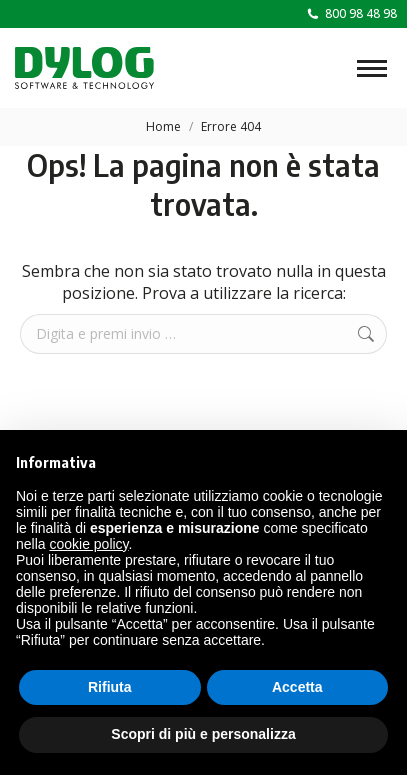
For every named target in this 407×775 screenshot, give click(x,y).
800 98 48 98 (351, 14)
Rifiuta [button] (110, 687)
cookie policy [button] (88, 544)
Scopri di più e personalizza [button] (203, 734)
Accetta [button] (297, 687)
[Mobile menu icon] (372, 68)
